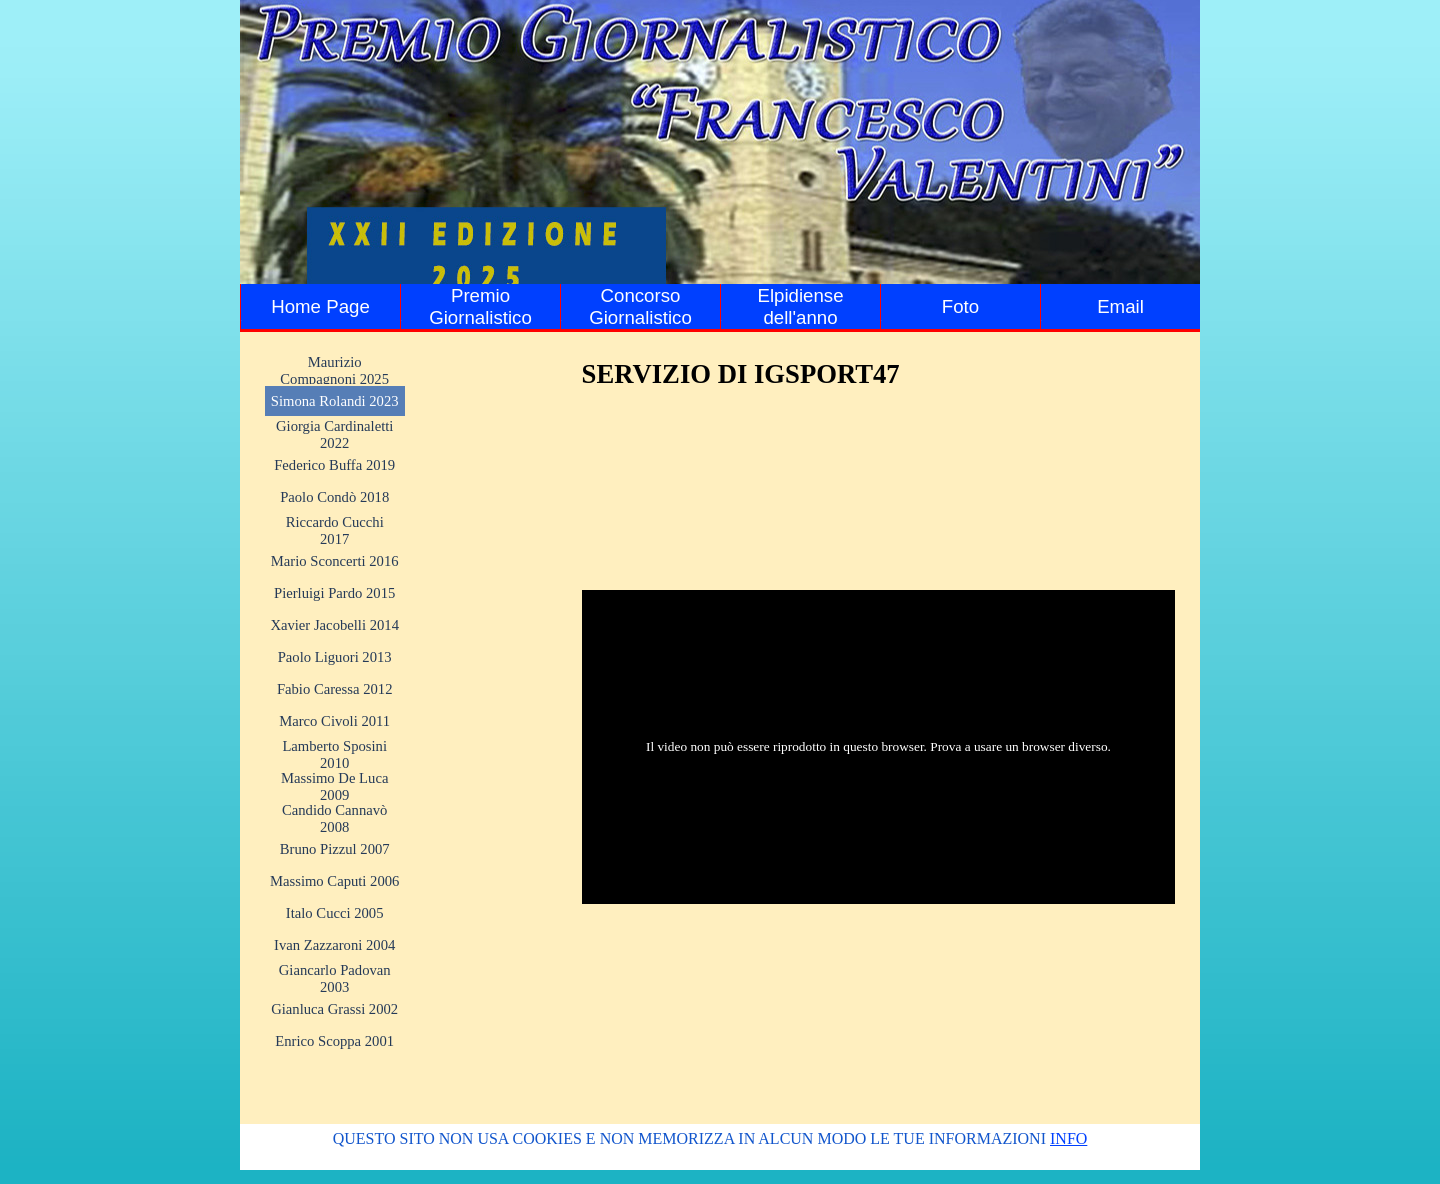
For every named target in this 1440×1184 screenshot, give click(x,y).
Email (1120, 306)
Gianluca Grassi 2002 (334, 1009)
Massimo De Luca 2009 (334, 786)
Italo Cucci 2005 (335, 913)
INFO (1068, 1138)
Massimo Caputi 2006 (334, 881)
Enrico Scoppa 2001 (334, 1041)
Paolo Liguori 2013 (335, 657)
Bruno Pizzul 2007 (335, 849)
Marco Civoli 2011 (334, 721)
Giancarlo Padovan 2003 (335, 978)
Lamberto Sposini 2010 (334, 754)
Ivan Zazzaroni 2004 (334, 945)
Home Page (320, 306)
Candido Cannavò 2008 (334, 818)
